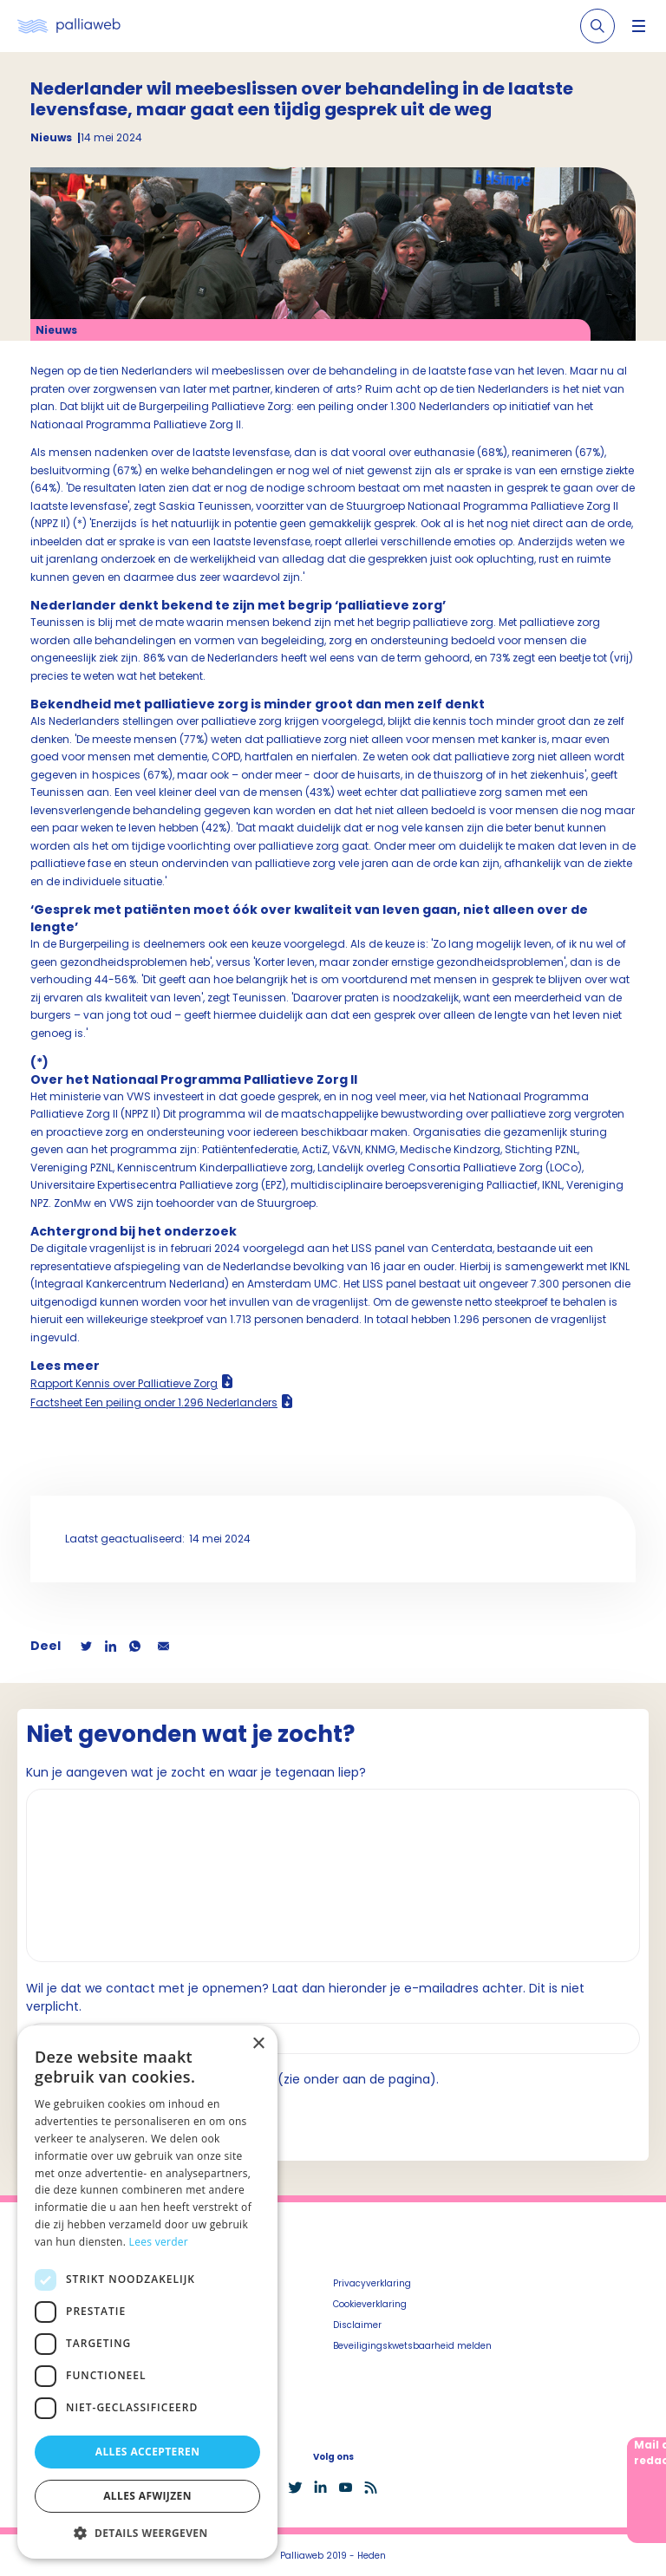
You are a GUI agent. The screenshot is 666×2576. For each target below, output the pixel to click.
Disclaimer (357, 2324)
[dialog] (147, 2292)
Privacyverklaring (372, 2283)
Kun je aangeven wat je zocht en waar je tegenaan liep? (196, 1772)
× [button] (257, 2044)
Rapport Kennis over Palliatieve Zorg (124, 1383)
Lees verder (159, 2241)
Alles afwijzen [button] (147, 2495)
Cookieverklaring (370, 2304)
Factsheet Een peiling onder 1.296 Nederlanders (154, 1402)
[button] (147, 2532)
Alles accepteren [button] (147, 2451)
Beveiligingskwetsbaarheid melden (412, 2345)
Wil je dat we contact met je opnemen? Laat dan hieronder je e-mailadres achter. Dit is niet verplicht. (305, 1997)
